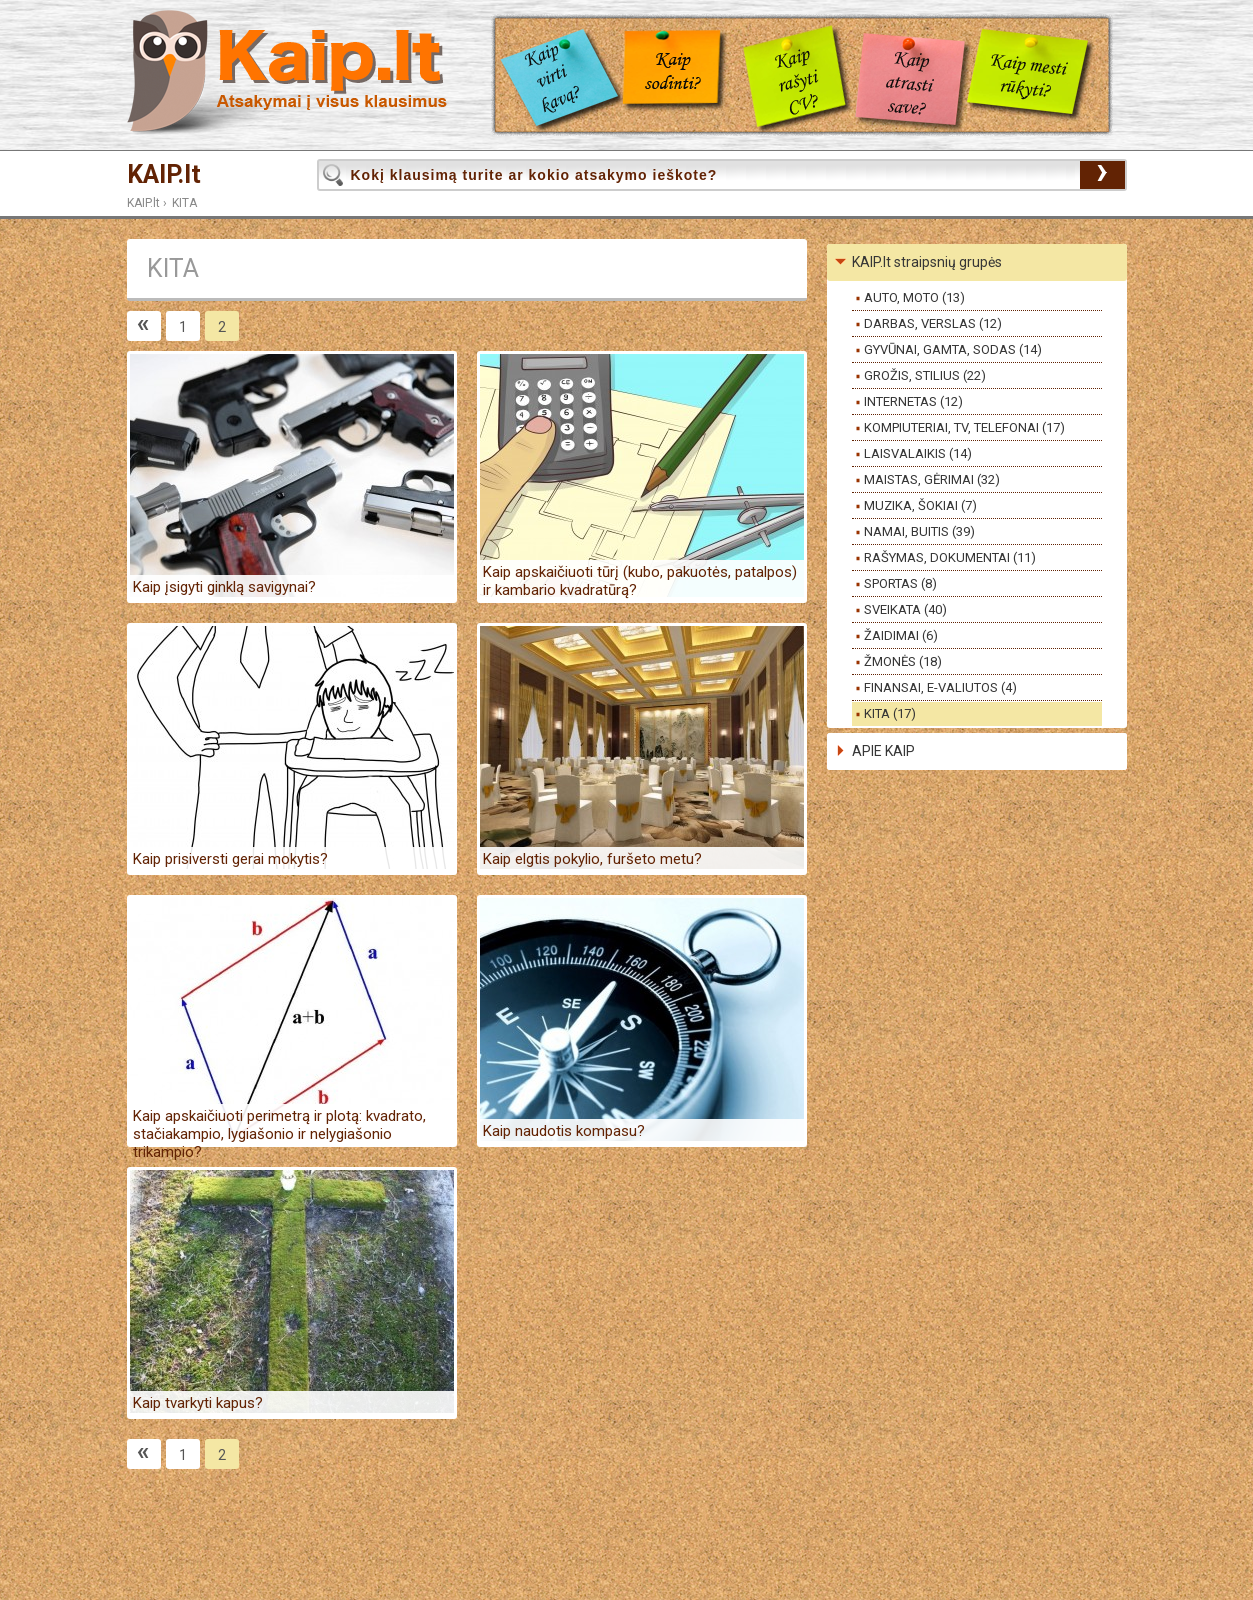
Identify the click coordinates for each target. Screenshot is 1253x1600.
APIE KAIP (883, 751)
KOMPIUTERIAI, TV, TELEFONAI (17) (964, 427)
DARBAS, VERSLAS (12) (933, 323)
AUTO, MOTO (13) (914, 297)
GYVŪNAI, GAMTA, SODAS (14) (953, 349)
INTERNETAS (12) (913, 401)
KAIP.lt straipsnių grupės (927, 262)
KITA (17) (890, 713)
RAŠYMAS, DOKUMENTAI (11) (950, 557)
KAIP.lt (164, 174)
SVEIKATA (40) (905, 609)
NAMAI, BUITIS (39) (919, 531)
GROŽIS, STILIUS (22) (925, 375)
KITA (184, 203)
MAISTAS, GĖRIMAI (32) (932, 479)
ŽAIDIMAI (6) (901, 635)
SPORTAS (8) (900, 583)
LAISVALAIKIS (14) (918, 453)
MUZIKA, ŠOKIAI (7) (920, 505)
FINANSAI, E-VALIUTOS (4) (940, 687)
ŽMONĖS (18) (903, 661)
